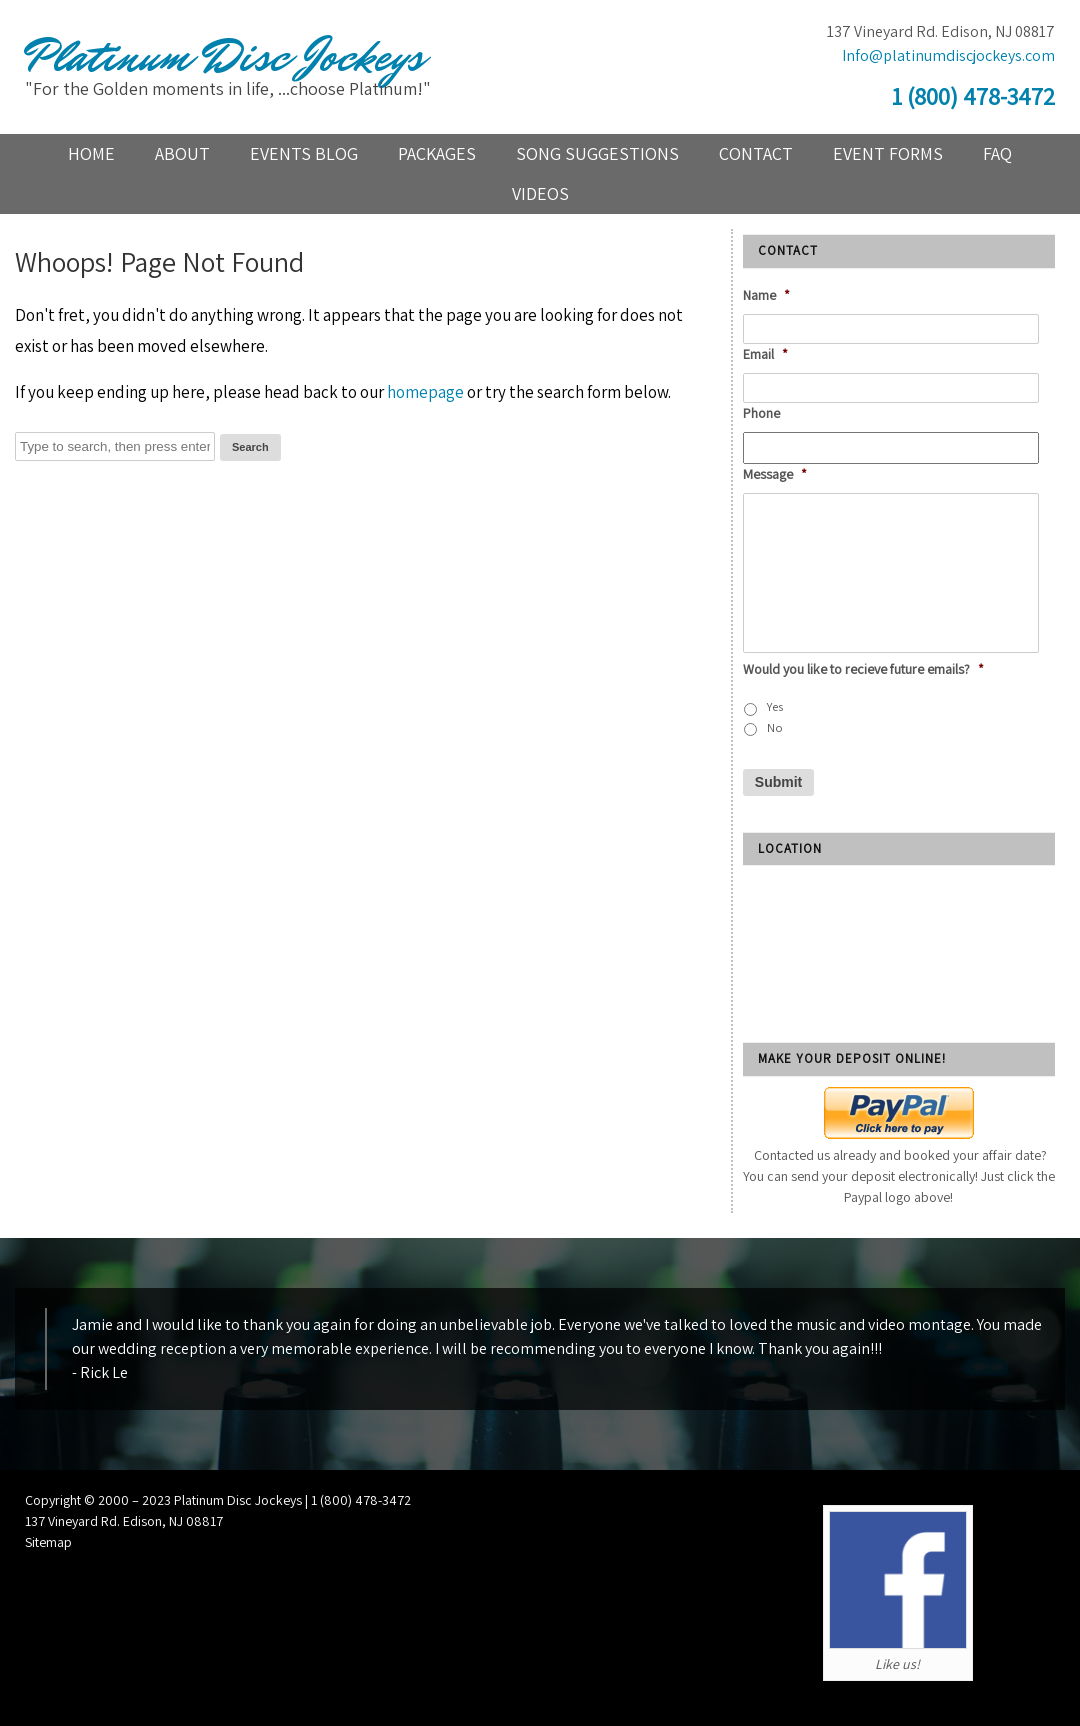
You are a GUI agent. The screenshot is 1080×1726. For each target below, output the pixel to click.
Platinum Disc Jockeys (224, 57)
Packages (437, 153)
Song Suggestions (597, 153)
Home (91, 153)
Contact (756, 153)
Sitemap (48, 1542)
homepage (425, 392)
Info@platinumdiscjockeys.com (948, 55)
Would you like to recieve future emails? (863, 669)
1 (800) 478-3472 (973, 96)
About (182, 153)
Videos (540, 193)
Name (766, 295)
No (775, 727)
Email (765, 354)
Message (775, 474)
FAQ (997, 153)
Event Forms (888, 153)
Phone (761, 413)
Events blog (304, 153)
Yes (775, 706)
